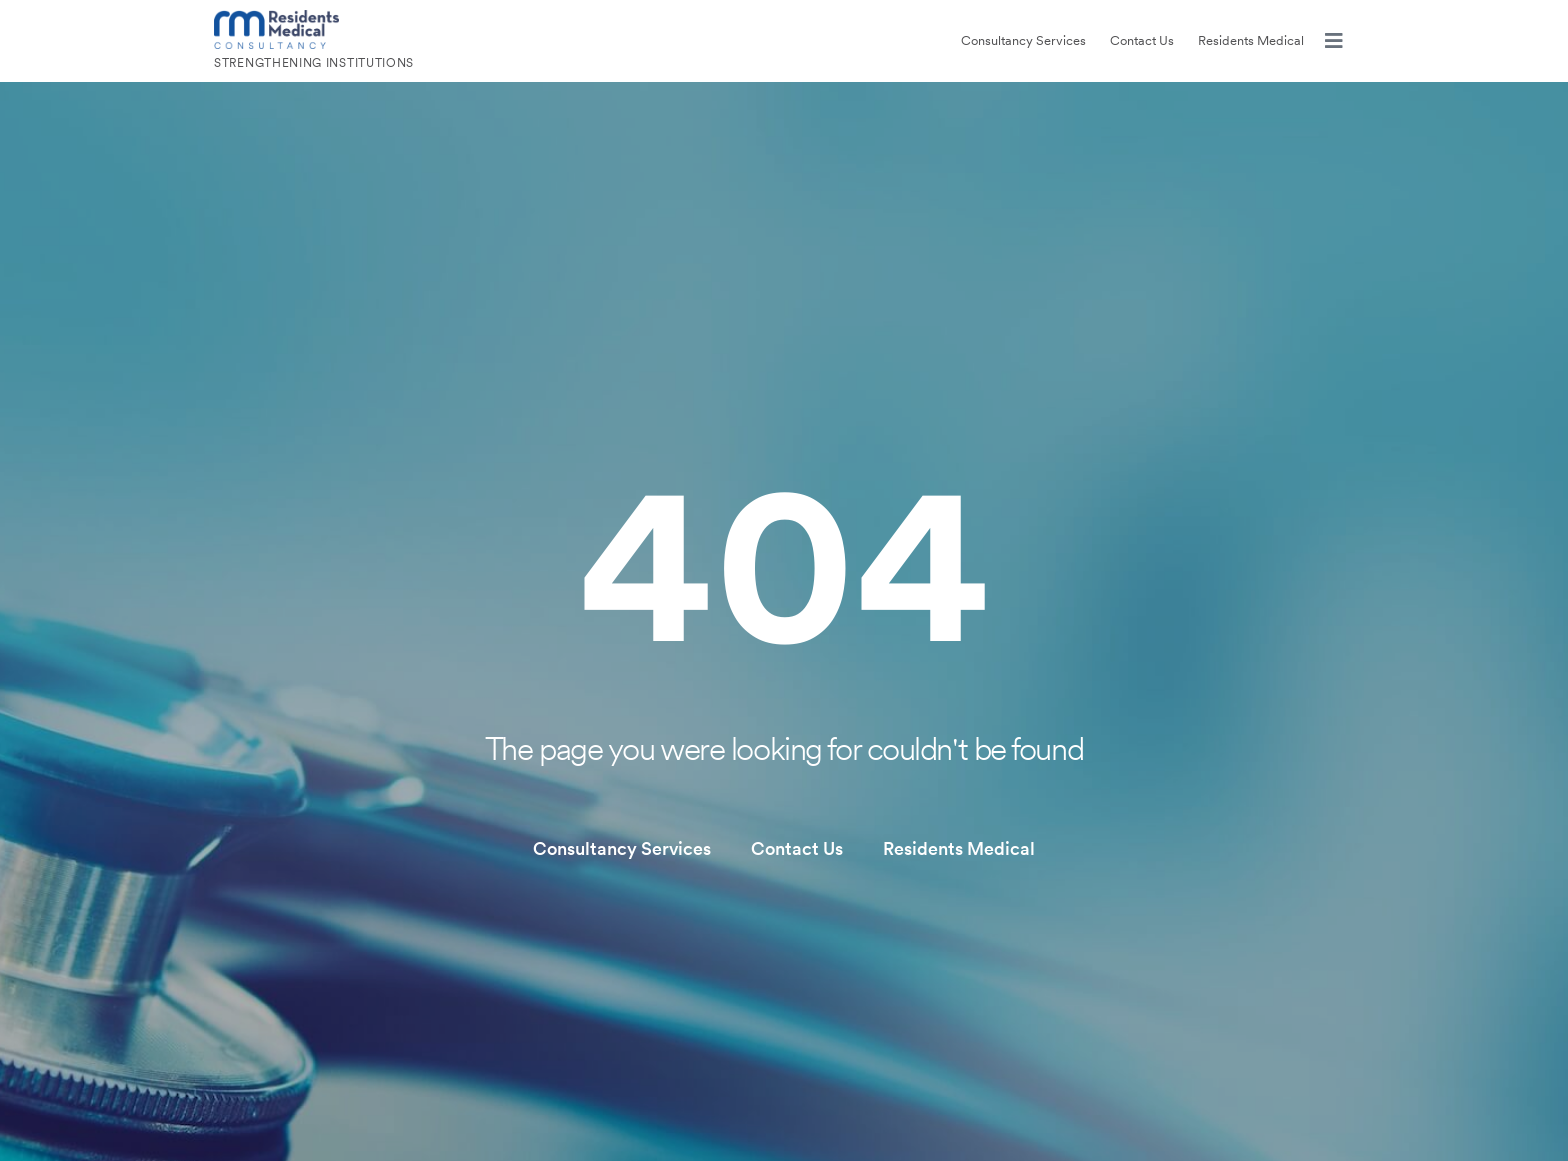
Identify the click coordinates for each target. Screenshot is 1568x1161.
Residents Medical (1251, 40)
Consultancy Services (1023, 40)
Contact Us (1142, 40)
